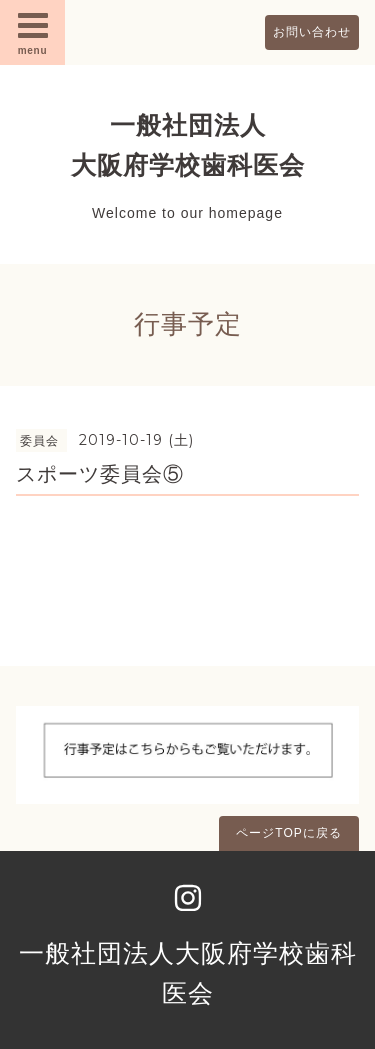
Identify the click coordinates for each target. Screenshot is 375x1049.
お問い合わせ (312, 32)
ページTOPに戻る (288, 833)
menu (33, 32)
